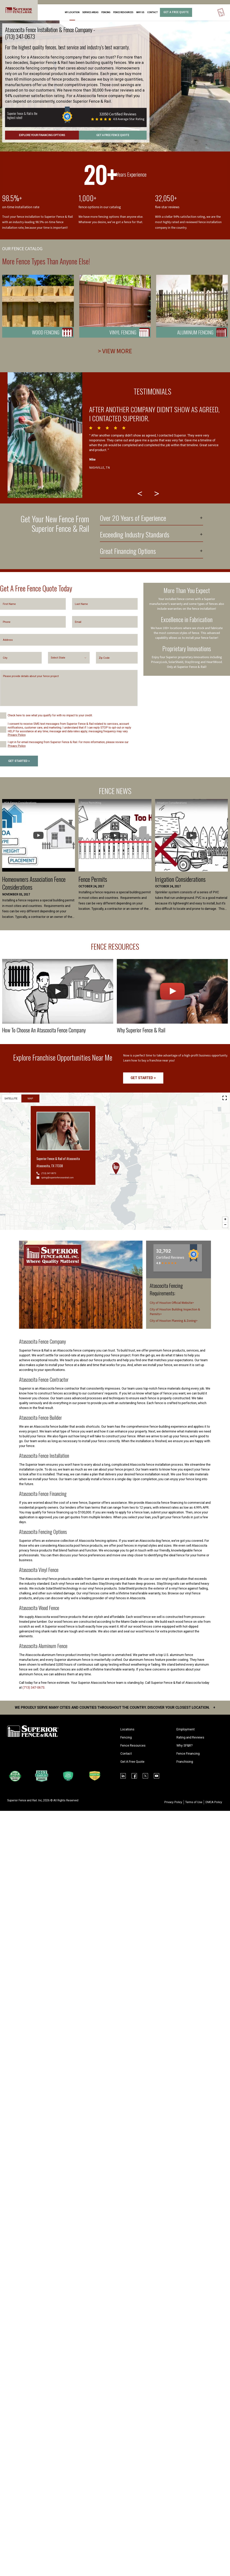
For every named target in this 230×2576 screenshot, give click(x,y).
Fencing (126, 1738)
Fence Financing (188, 1754)
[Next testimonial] (157, 493)
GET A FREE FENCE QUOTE (112, 135)
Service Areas (90, 12)
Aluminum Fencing (194, 332)
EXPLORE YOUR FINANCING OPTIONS (39, 135)
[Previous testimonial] (140, 493)
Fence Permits (93, 879)
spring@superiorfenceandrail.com (57, 1178)
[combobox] (69, 658)
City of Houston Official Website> (172, 1303)
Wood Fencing (45, 332)
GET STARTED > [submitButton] (19, 761)
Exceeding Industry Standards (151, 535)
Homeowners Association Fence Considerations (35, 883)
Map (30, 1098)
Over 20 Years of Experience (151, 518)
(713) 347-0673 (20, 36)
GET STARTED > (143, 1078)
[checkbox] (3, 715)
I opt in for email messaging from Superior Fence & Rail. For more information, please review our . (68, 744)
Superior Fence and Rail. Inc (24, 1800)
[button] (115, 1169)
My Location (72, 12)
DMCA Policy (213, 1802)
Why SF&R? (184, 1746)
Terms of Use (193, 1802)
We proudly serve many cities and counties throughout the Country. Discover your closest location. (115, 1708)
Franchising (184, 1762)
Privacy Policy (17, 735)
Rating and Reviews (190, 1738)
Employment (185, 1730)
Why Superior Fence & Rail (141, 1030)
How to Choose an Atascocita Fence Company (44, 1030)
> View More (115, 351)
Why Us (140, 12)
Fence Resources (133, 1746)
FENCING (105, 12)
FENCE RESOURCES (123, 12)
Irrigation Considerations (180, 879)
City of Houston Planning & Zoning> (174, 1321)
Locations (127, 1730)
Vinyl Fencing (122, 332)
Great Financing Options (151, 551)
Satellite (11, 1098)
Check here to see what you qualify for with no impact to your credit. (50, 715)
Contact (152, 12)
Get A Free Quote (176, 12)
